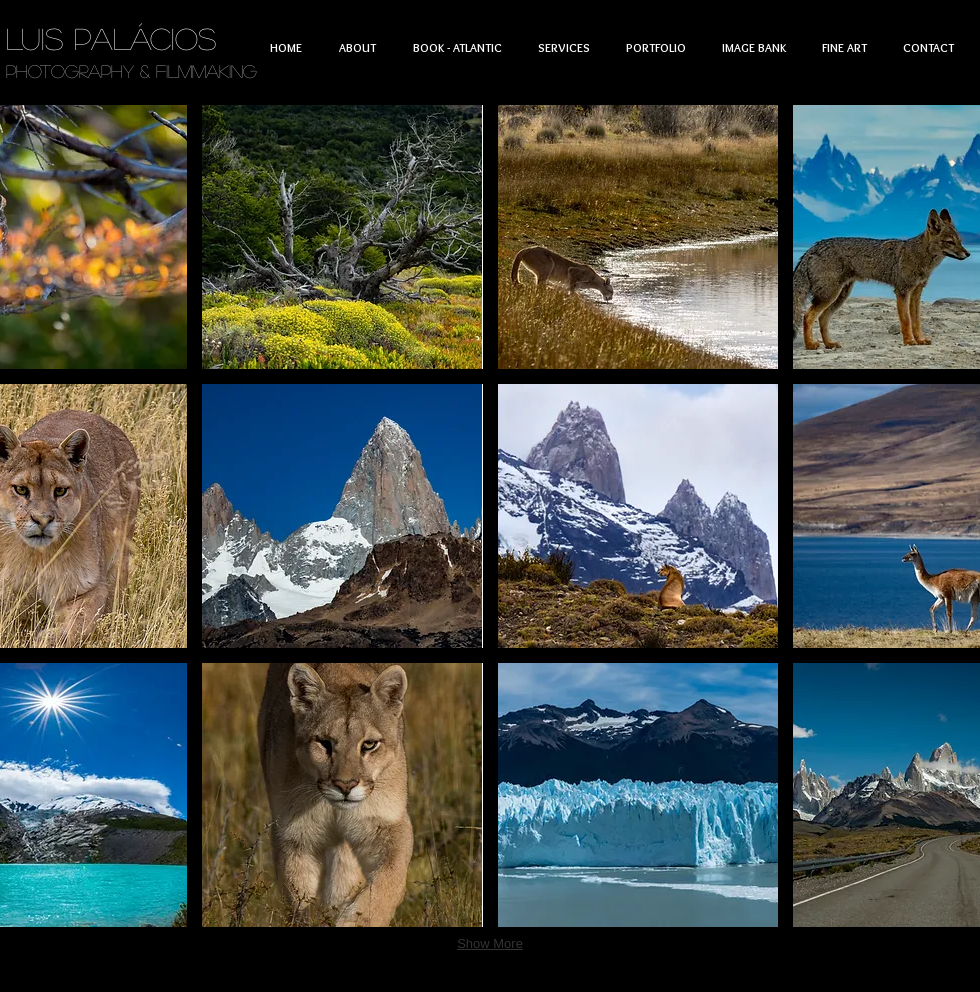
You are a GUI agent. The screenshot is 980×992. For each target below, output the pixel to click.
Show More (490, 943)
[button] (342, 237)
